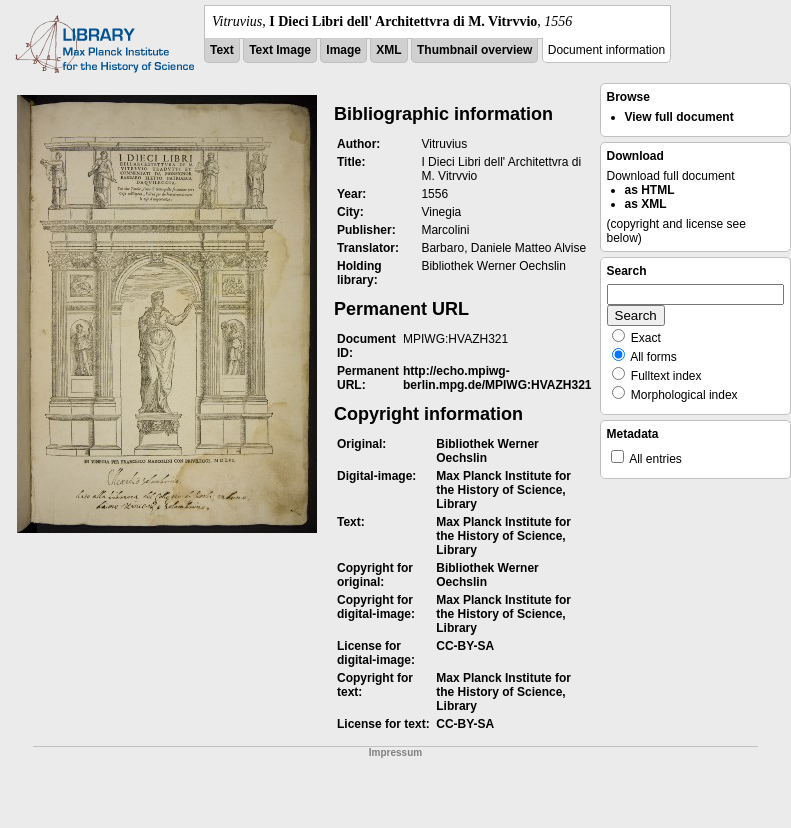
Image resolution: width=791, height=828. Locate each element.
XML (388, 50)
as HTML (650, 190)
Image (343, 50)
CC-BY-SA (465, 646)
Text (222, 50)
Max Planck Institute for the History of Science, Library (503, 490)
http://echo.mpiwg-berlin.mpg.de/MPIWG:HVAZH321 (497, 378)
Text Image (280, 50)
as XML (646, 204)
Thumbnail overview (474, 50)
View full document (679, 117)
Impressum (395, 752)
